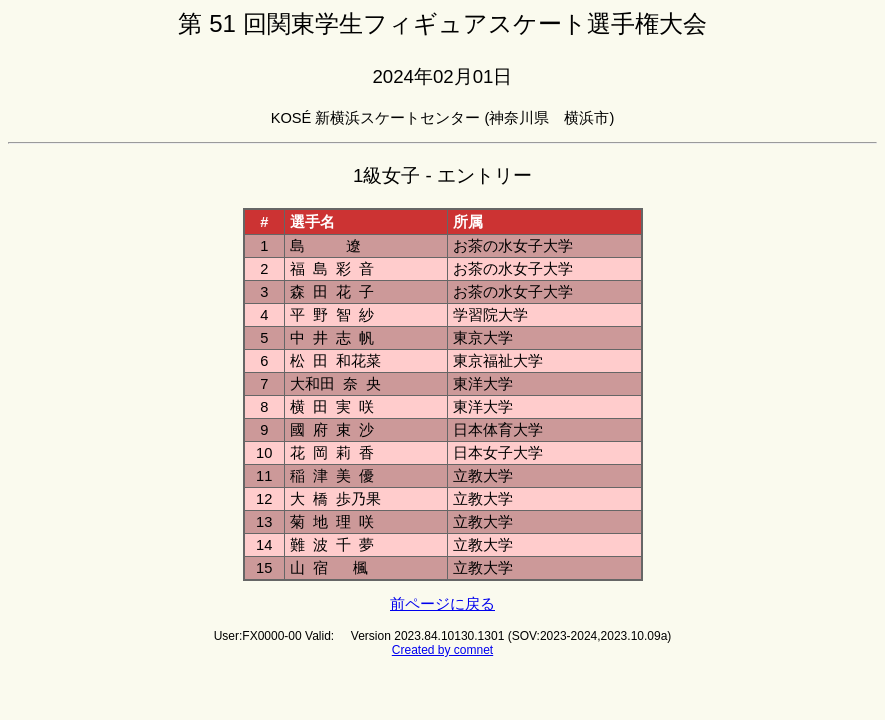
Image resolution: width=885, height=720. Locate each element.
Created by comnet (442, 650)
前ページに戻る (442, 604)
